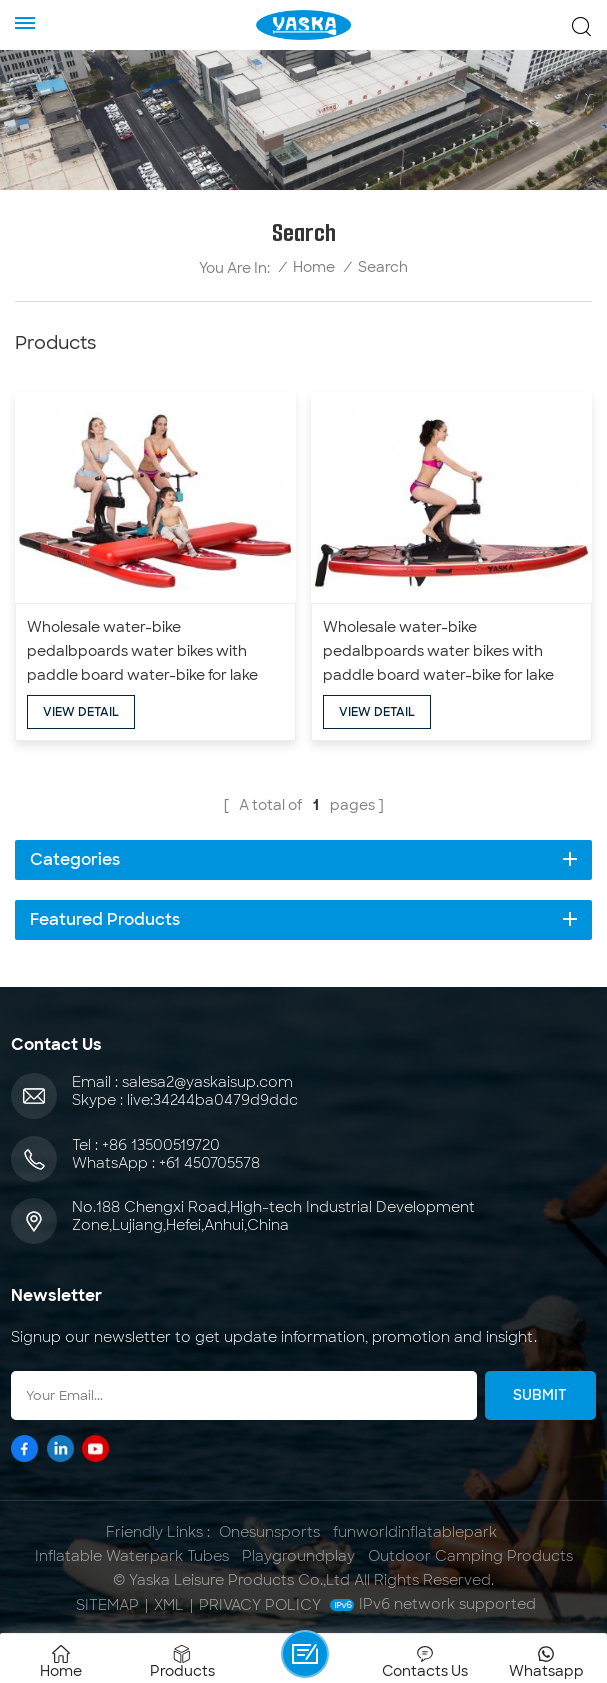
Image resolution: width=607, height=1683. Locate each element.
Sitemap (107, 1605)
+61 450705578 (209, 1163)
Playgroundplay (298, 1556)
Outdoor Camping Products (470, 1556)
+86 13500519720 (161, 1145)
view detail (81, 712)
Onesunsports (269, 1532)
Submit (540, 1395)
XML (169, 1605)
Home (314, 267)
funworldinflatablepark (415, 1532)
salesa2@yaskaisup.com (207, 1082)
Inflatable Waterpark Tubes (132, 1556)
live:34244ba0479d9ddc (212, 1100)
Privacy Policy (260, 1605)
